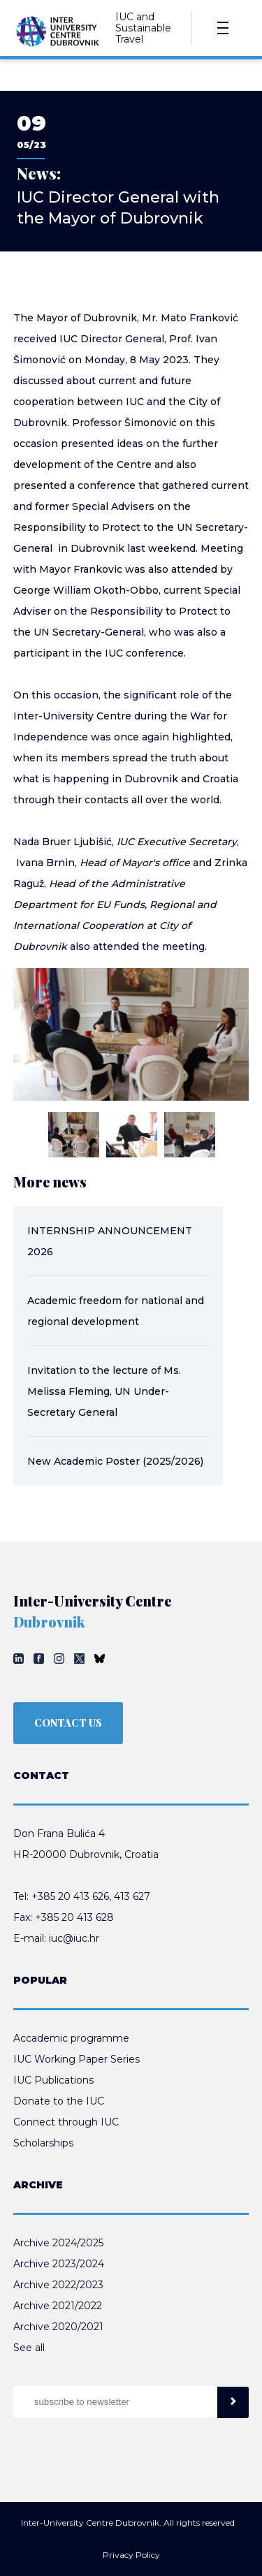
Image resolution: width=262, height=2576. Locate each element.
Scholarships (43, 2143)
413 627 (132, 1896)
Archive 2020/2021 (58, 2326)
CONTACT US (68, 1722)
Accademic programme (71, 2038)
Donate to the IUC (58, 2101)
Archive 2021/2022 (57, 2305)
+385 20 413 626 (70, 1896)
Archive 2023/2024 (58, 2263)
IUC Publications (53, 2080)
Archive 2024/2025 (58, 2243)
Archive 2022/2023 (58, 2284)
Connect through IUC (66, 2122)
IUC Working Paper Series (76, 2059)
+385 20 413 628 (74, 1917)
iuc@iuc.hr (74, 1938)
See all (29, 2347)
